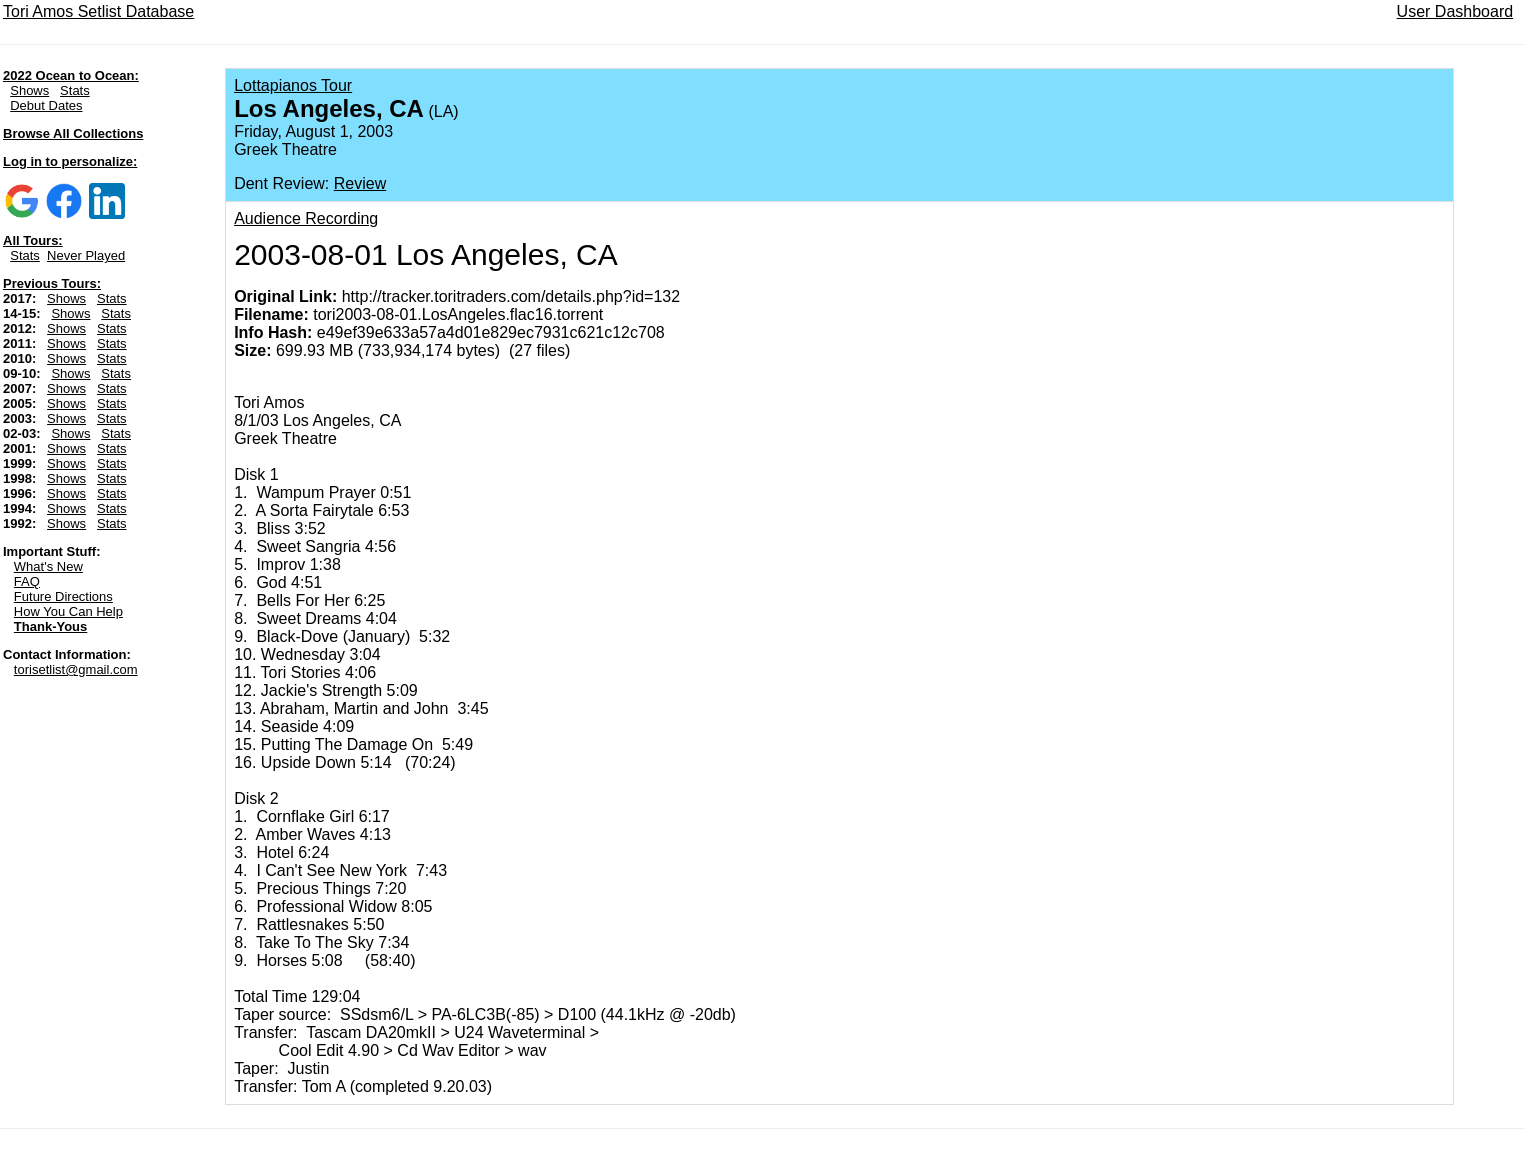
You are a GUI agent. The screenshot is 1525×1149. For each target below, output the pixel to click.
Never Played (86, 255)
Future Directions (63, 596)
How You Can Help (68, 611)
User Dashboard (1455, 11)
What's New (48, 566)
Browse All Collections (73, 133)
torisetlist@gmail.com (76, 669)
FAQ (27, 581)
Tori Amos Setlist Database (98, 11)
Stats (75, 90)
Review (360, 183)
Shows (29, 90)
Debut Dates (46, 105)
